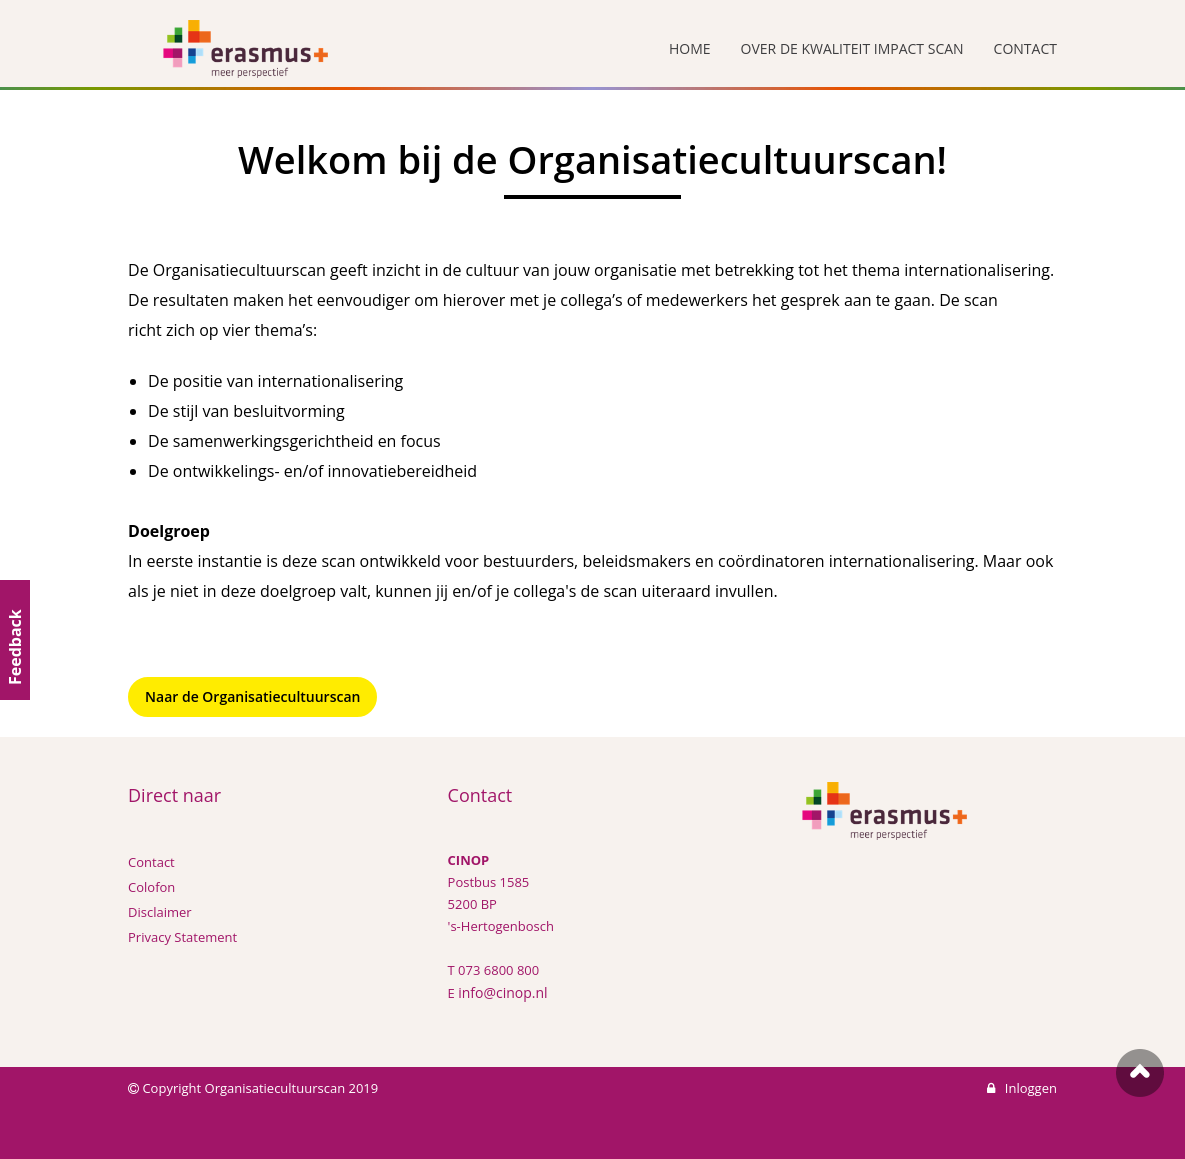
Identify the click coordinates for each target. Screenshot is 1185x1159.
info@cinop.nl (502, 992)
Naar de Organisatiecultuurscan (252, 696)
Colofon (151, 887)
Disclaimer (160, 912)
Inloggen (1022, 1088)
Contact (151, 862)
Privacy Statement (182, 937)
